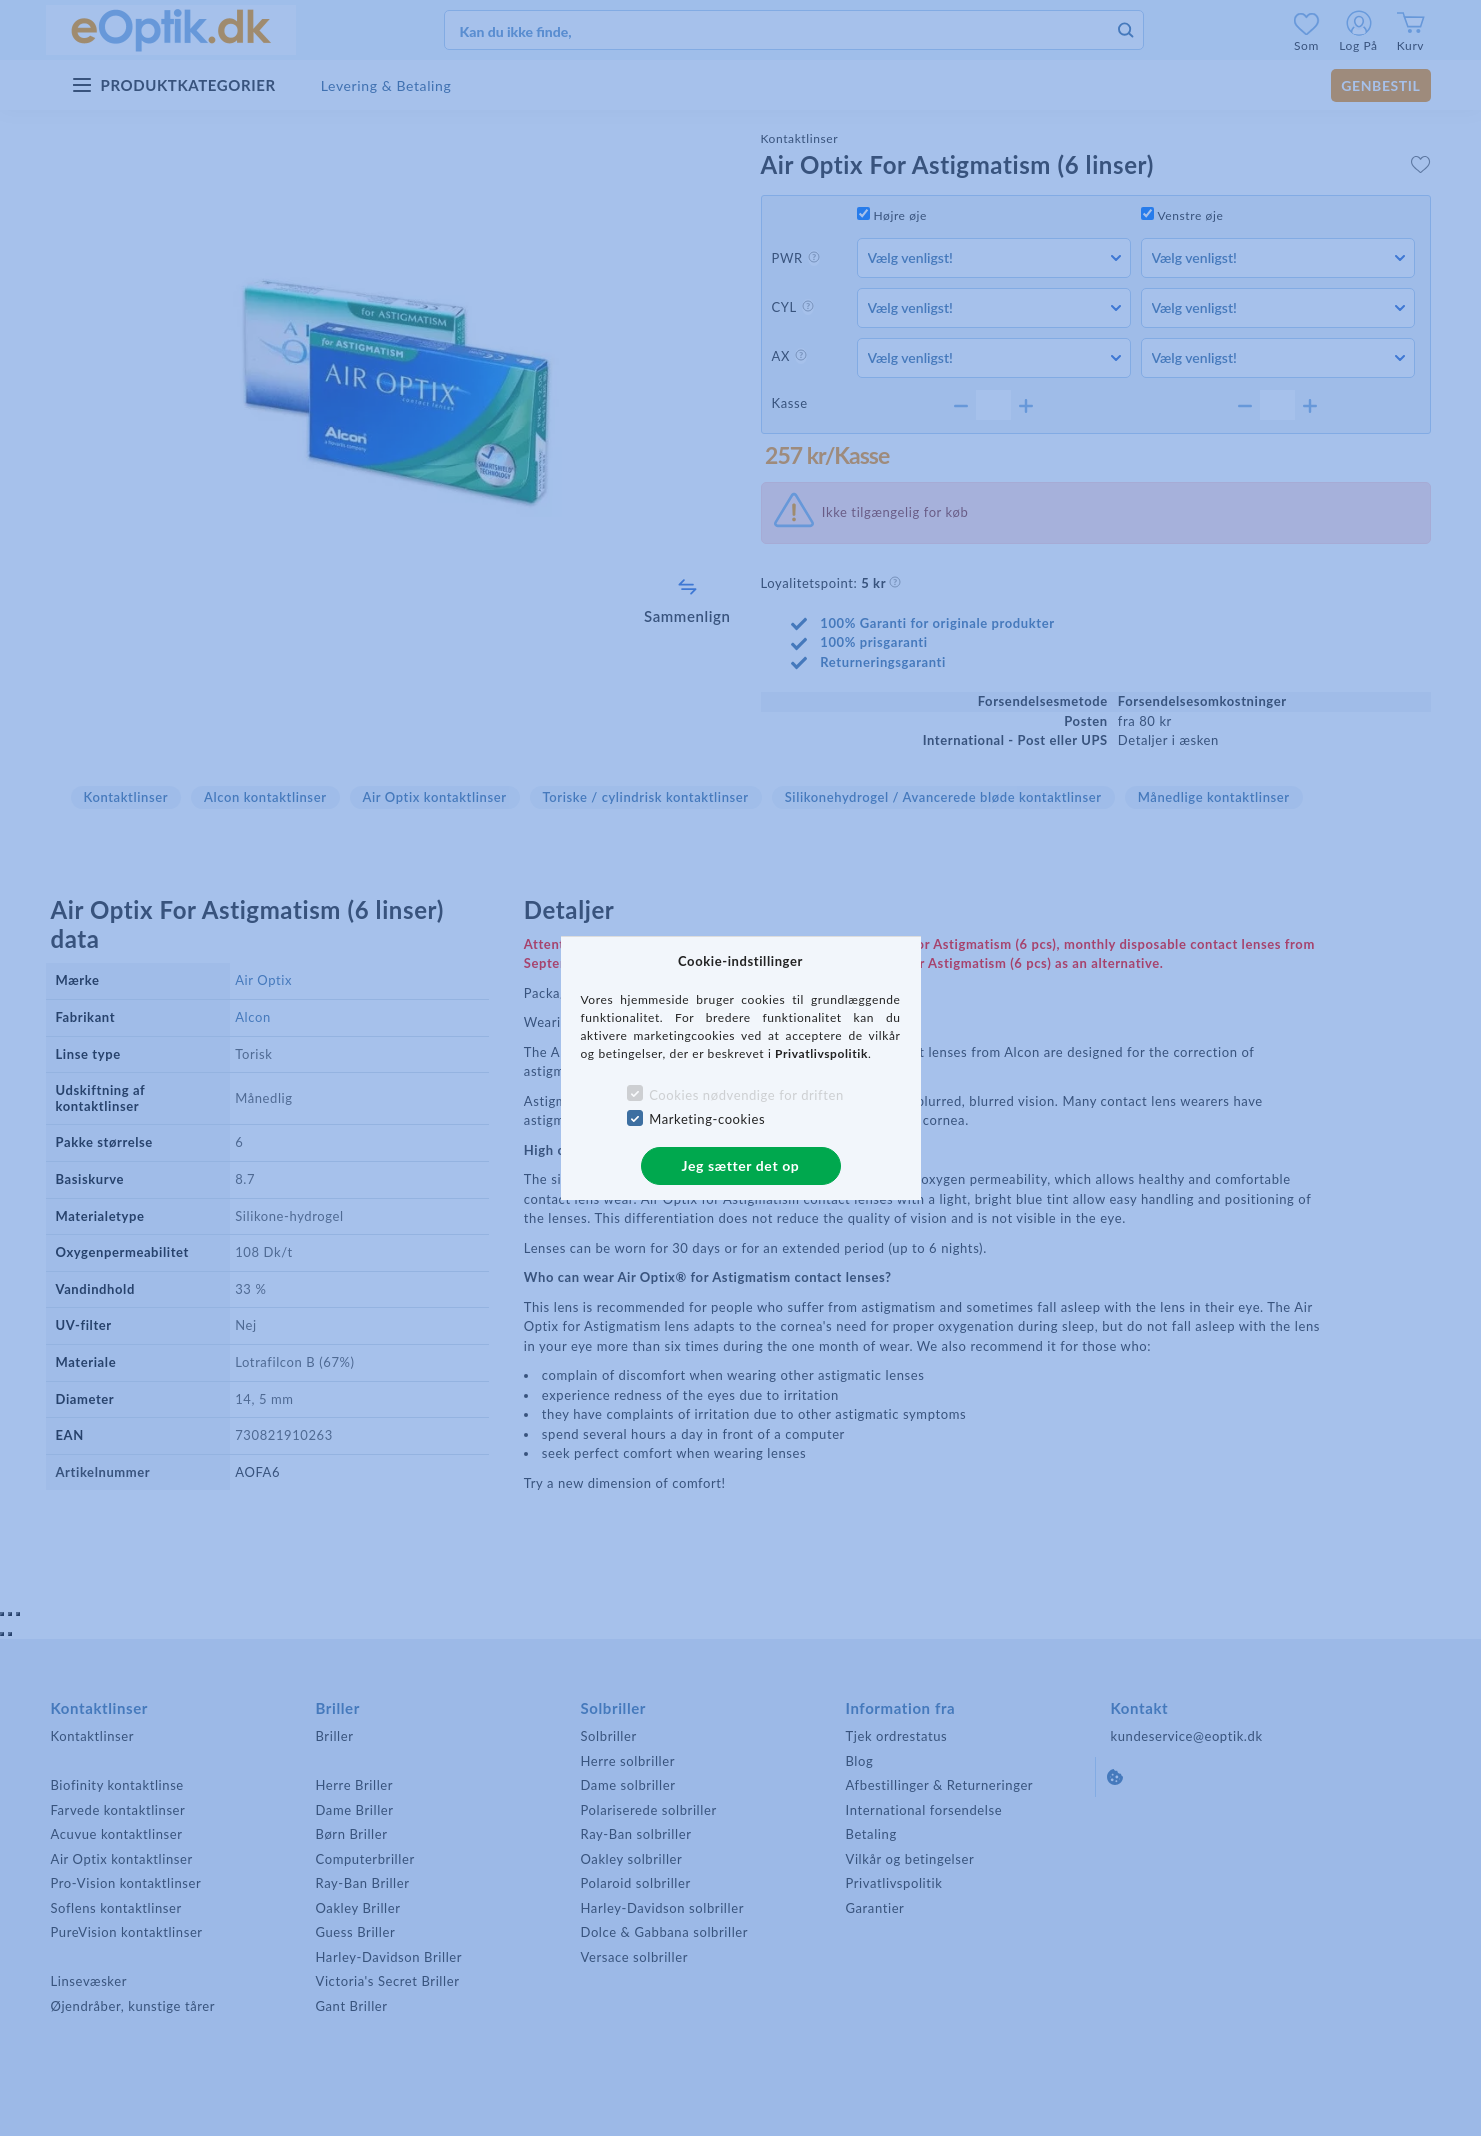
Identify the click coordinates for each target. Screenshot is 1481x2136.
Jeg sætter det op (741, 1165)
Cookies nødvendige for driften (746, 1095)
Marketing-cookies (707, 1119)
